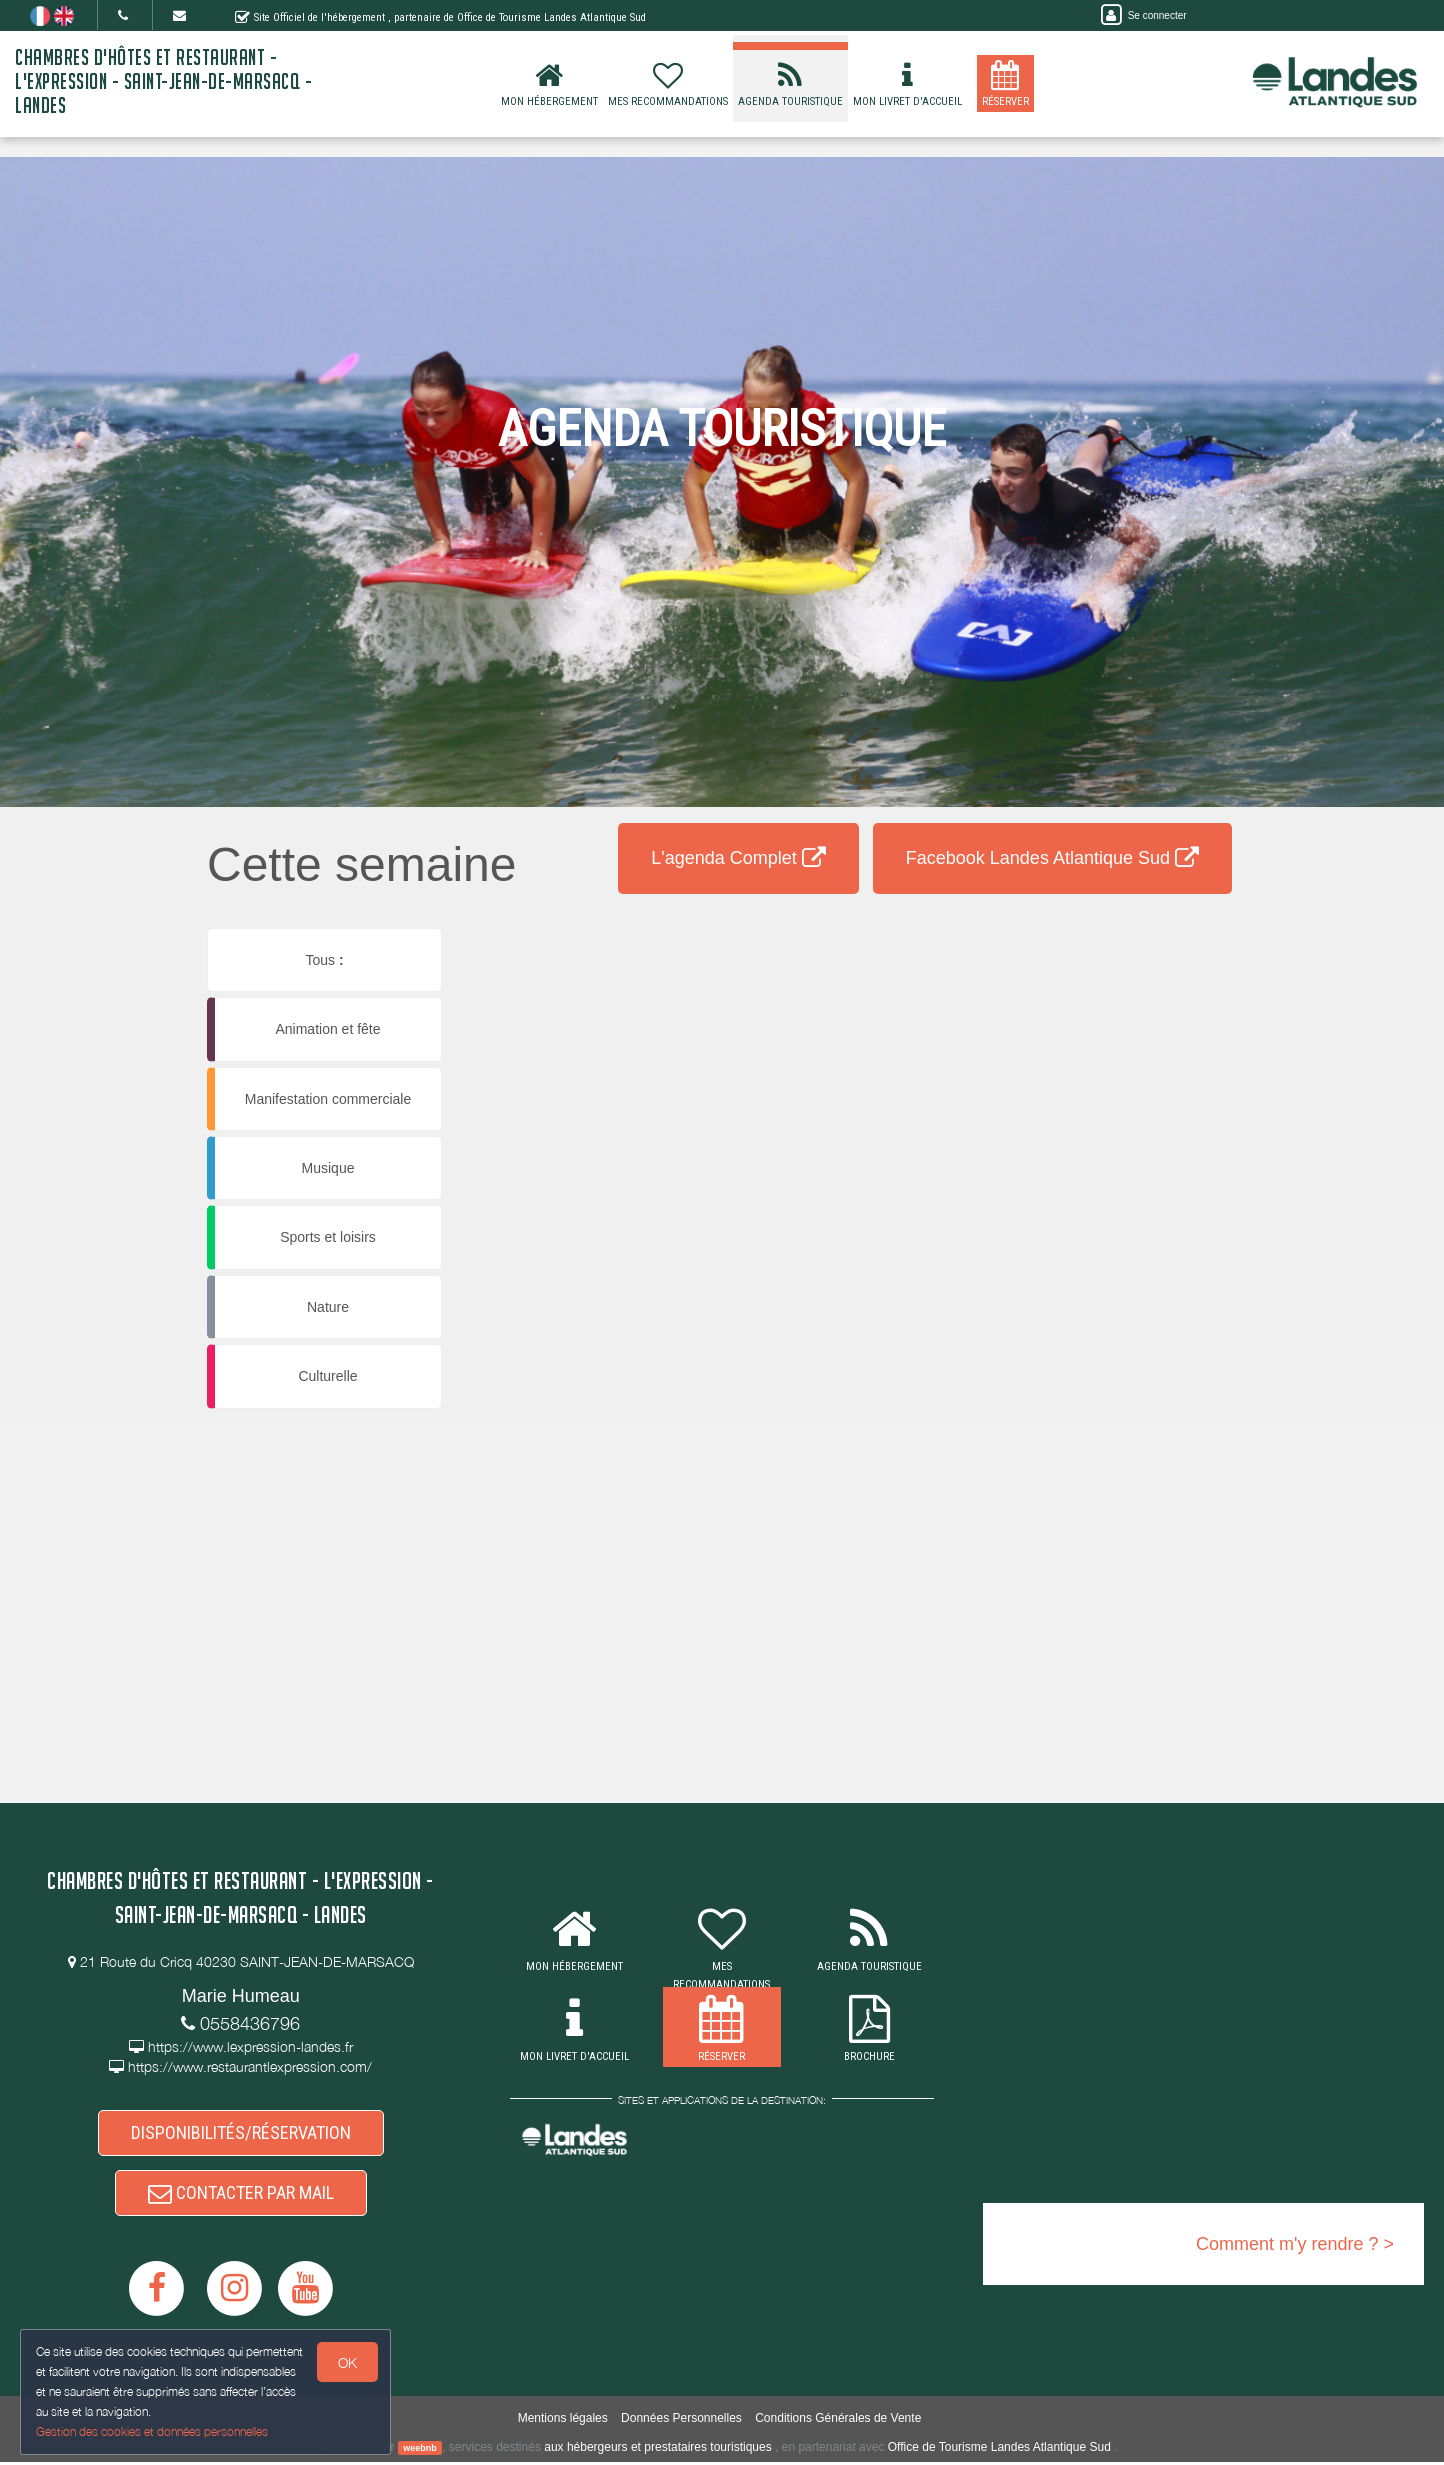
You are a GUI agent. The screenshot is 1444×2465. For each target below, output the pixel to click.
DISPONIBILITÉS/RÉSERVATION (241, 2133)
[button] (589, 965)
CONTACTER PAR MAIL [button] (241, 2195)
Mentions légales (563, 2420)
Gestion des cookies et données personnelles (152, 2431)
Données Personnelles (681, 2420)
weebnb (420, 2451)
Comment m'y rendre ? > (1295, 2244)
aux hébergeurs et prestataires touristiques (657, 2450)
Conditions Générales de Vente (838, 2420)
